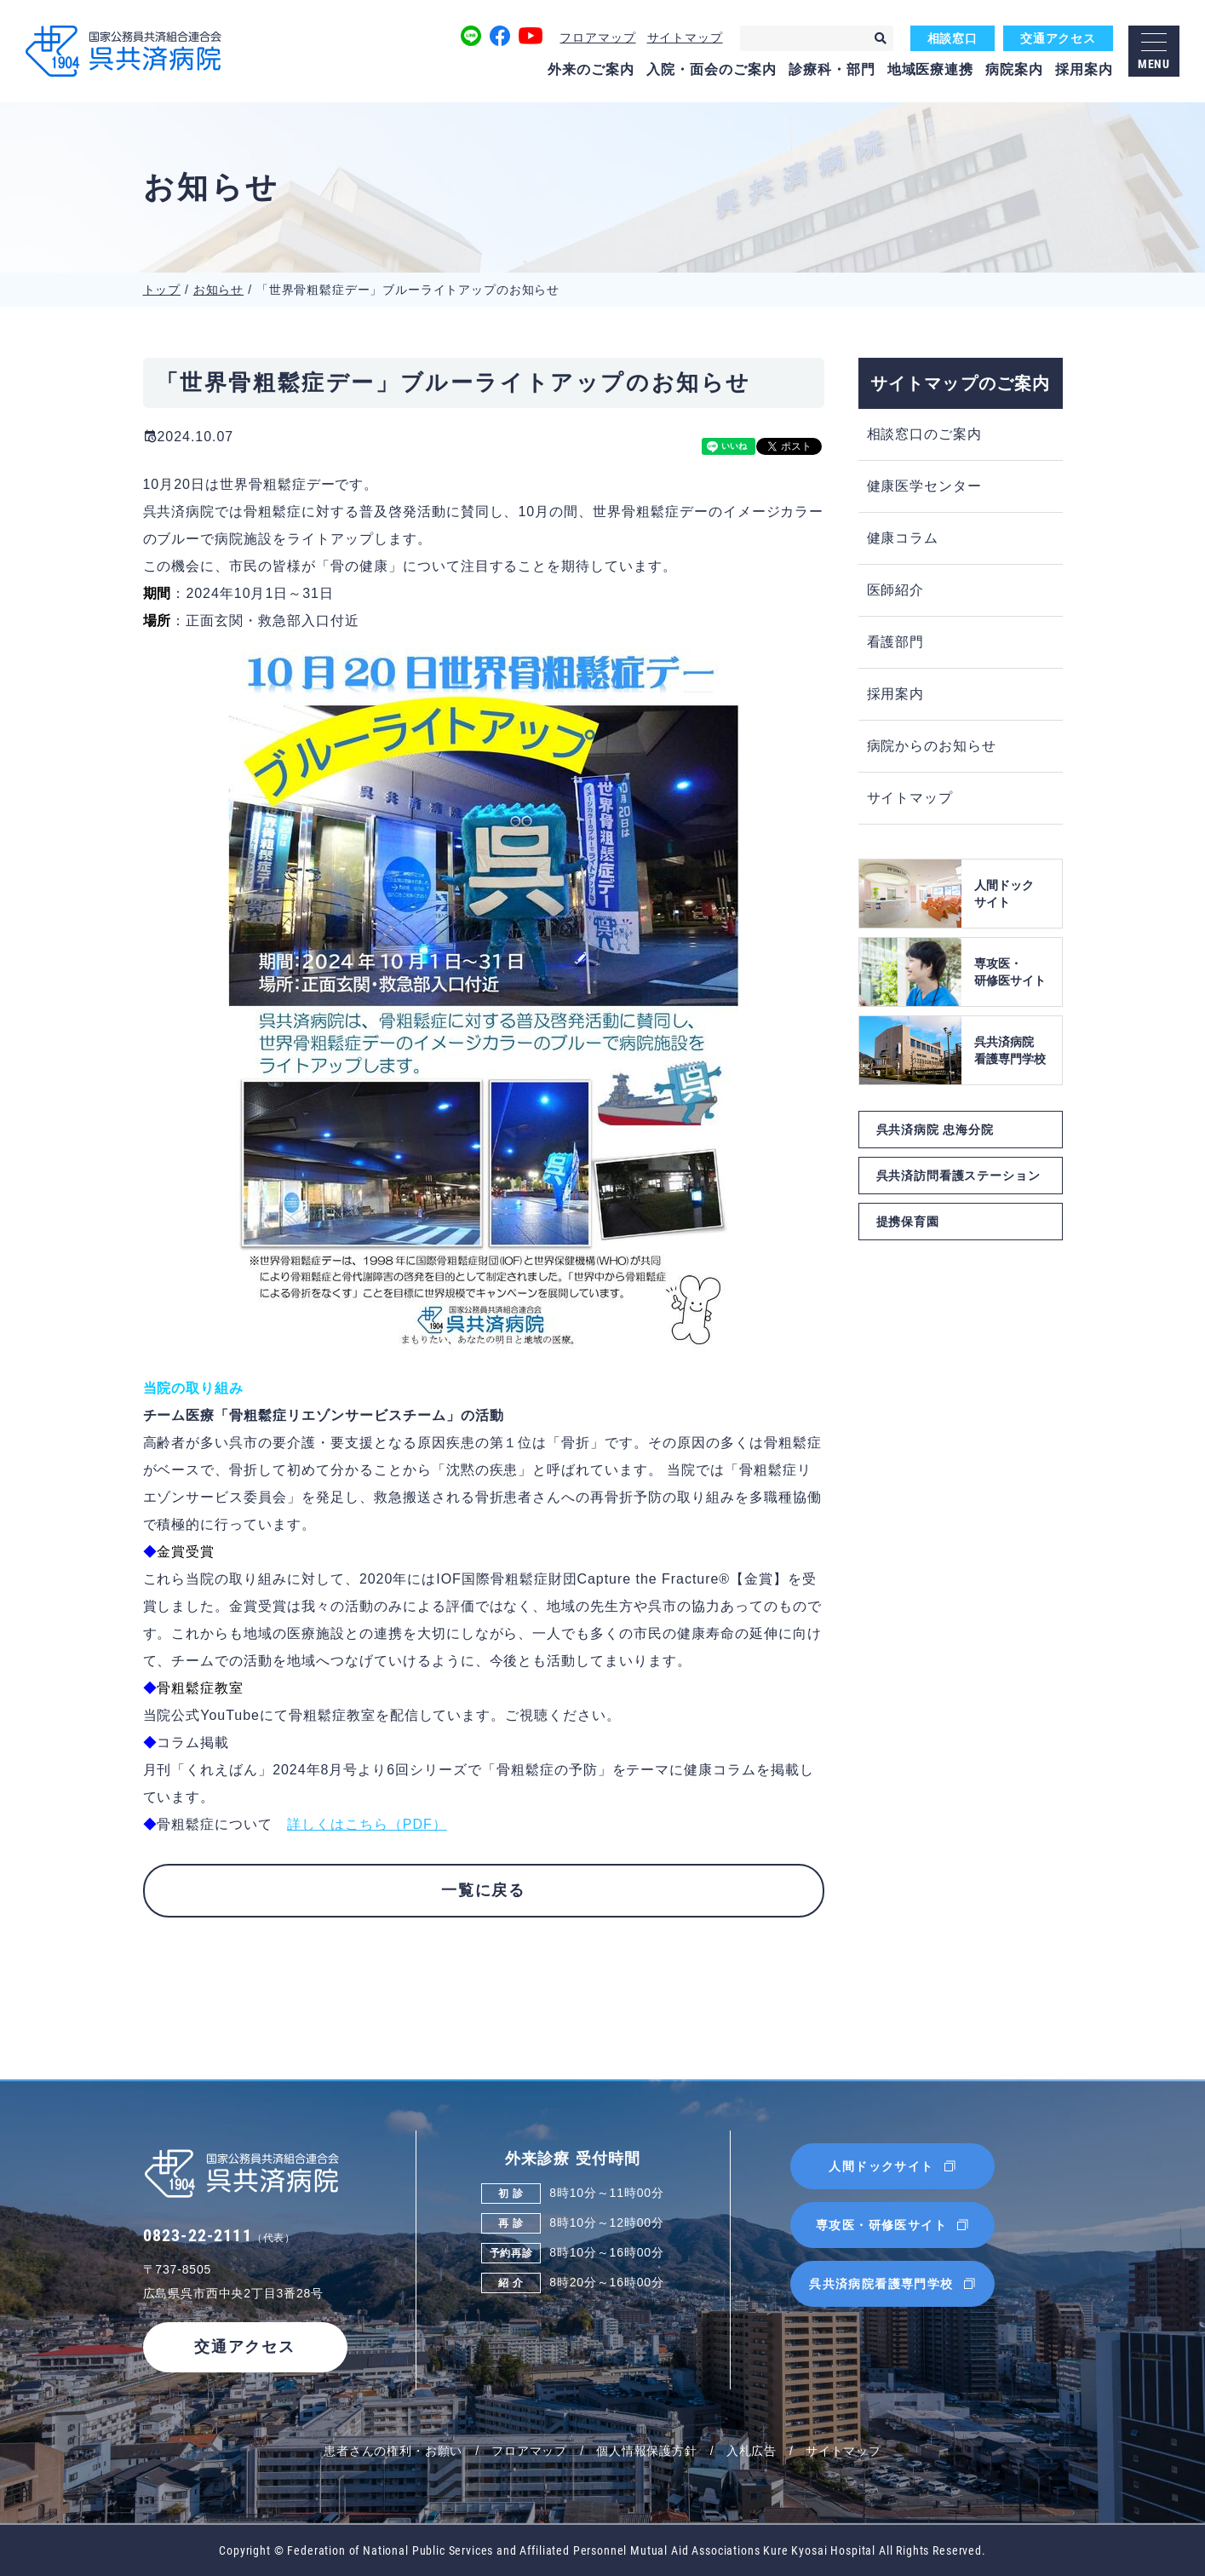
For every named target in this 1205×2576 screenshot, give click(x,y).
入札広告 (751, 2451)
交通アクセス (1058, 38)
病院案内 (1014, 69)
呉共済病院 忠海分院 (935, 1129)
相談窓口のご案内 (925, 434)
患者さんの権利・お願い (393, 2451)
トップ (162, 289)
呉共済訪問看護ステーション (958, 1175)
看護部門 (896, 642)
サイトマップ (685, 37)
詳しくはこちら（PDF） (367, 1824)
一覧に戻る (483, 1890)
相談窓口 (952, 38)
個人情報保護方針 (646, 2451)
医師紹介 (896, 590)
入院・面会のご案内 (711, 69)
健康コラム (903, 538)
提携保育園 (907, 1221)
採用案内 (1084, 69)
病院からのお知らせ (932, 746)
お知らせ (218, 289)
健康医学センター (925, 486)
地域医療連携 (930, 69)
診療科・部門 (832, 69)
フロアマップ (597, 37)
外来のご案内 (591, 69)
